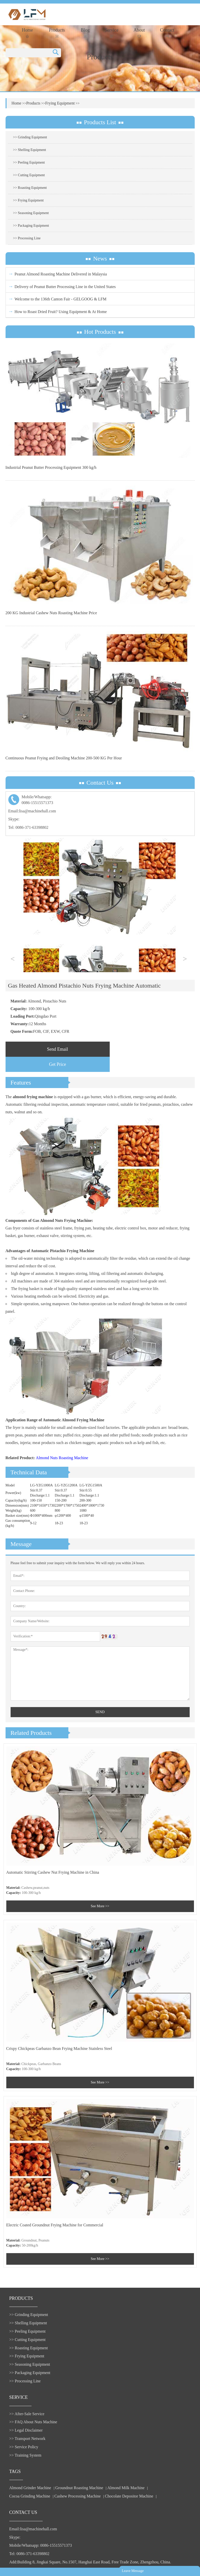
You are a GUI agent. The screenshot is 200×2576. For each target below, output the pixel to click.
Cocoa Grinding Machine (29, 2496)
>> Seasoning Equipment (31, 213)
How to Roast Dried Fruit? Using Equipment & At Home (57, 311)
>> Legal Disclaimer (26, 2430)
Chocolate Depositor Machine (129, 2496)
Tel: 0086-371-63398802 (28, 827)
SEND (100, 1712)
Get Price (57, 1064)
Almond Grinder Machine (30, 2488)
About (139, 33)
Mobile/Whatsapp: (100, 800)
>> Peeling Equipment (29, 162)
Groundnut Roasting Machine (79, 2488)
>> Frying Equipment (28, 200)
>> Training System (25, 2455)
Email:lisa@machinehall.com (32, 811)
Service (112, 33)
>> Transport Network (27, 2438)
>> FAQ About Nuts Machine (33, 2422)
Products (57, 33)
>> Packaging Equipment (31, 225)
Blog (85, 33)
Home (27, 33)
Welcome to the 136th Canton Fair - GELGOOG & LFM (57, 298)
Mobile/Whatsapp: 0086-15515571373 (40, 2545)
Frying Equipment (60, 103)
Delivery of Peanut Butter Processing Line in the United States (62, 286)
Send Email (57, 1049)
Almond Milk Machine (126, 2488)
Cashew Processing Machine (77, 2496)
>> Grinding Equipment (30, 137)
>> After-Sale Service (26, 2414)
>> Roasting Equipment (30, 188)
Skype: (13, 819)
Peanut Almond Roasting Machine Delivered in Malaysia (57, 273)
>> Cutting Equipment (29, 175)
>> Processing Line (27, 238)
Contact (167, 33)
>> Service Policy (23, 2447)
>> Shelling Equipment (29, 150)
